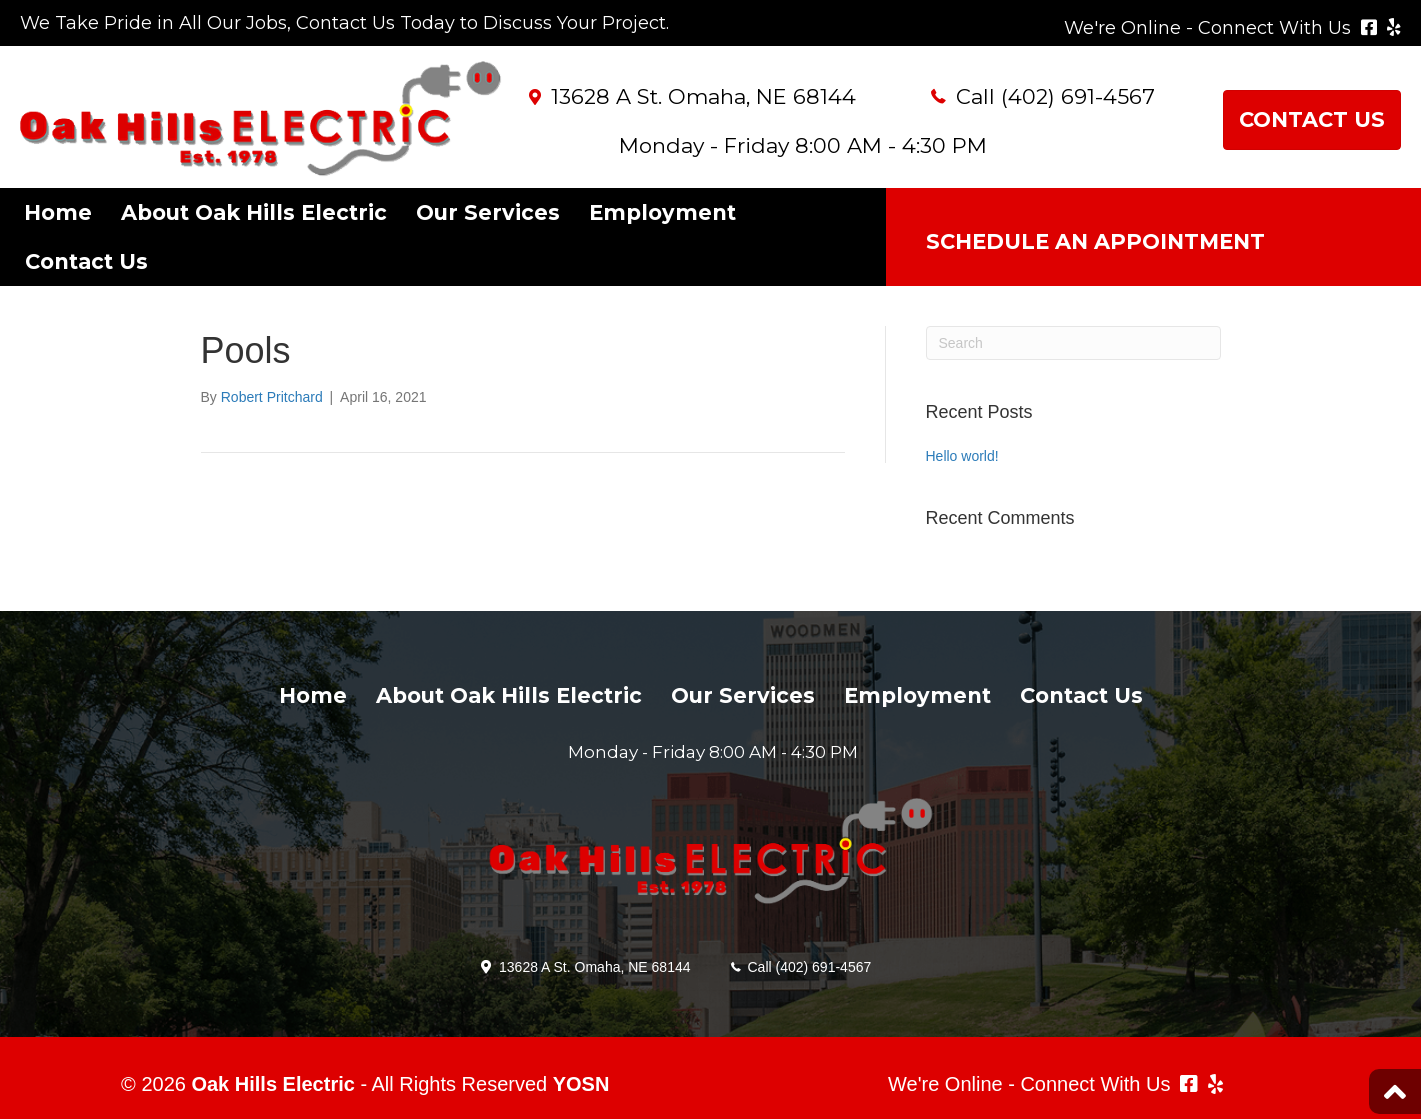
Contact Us (86, 261)
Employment (662, 212)
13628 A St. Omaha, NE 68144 (703, 96)
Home (58, 212)
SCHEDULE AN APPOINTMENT (1095, 241)
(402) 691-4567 (1078, 96)
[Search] (1073, 343)
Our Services (488, 212)
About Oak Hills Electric (254, 212)
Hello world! (962, 456)
